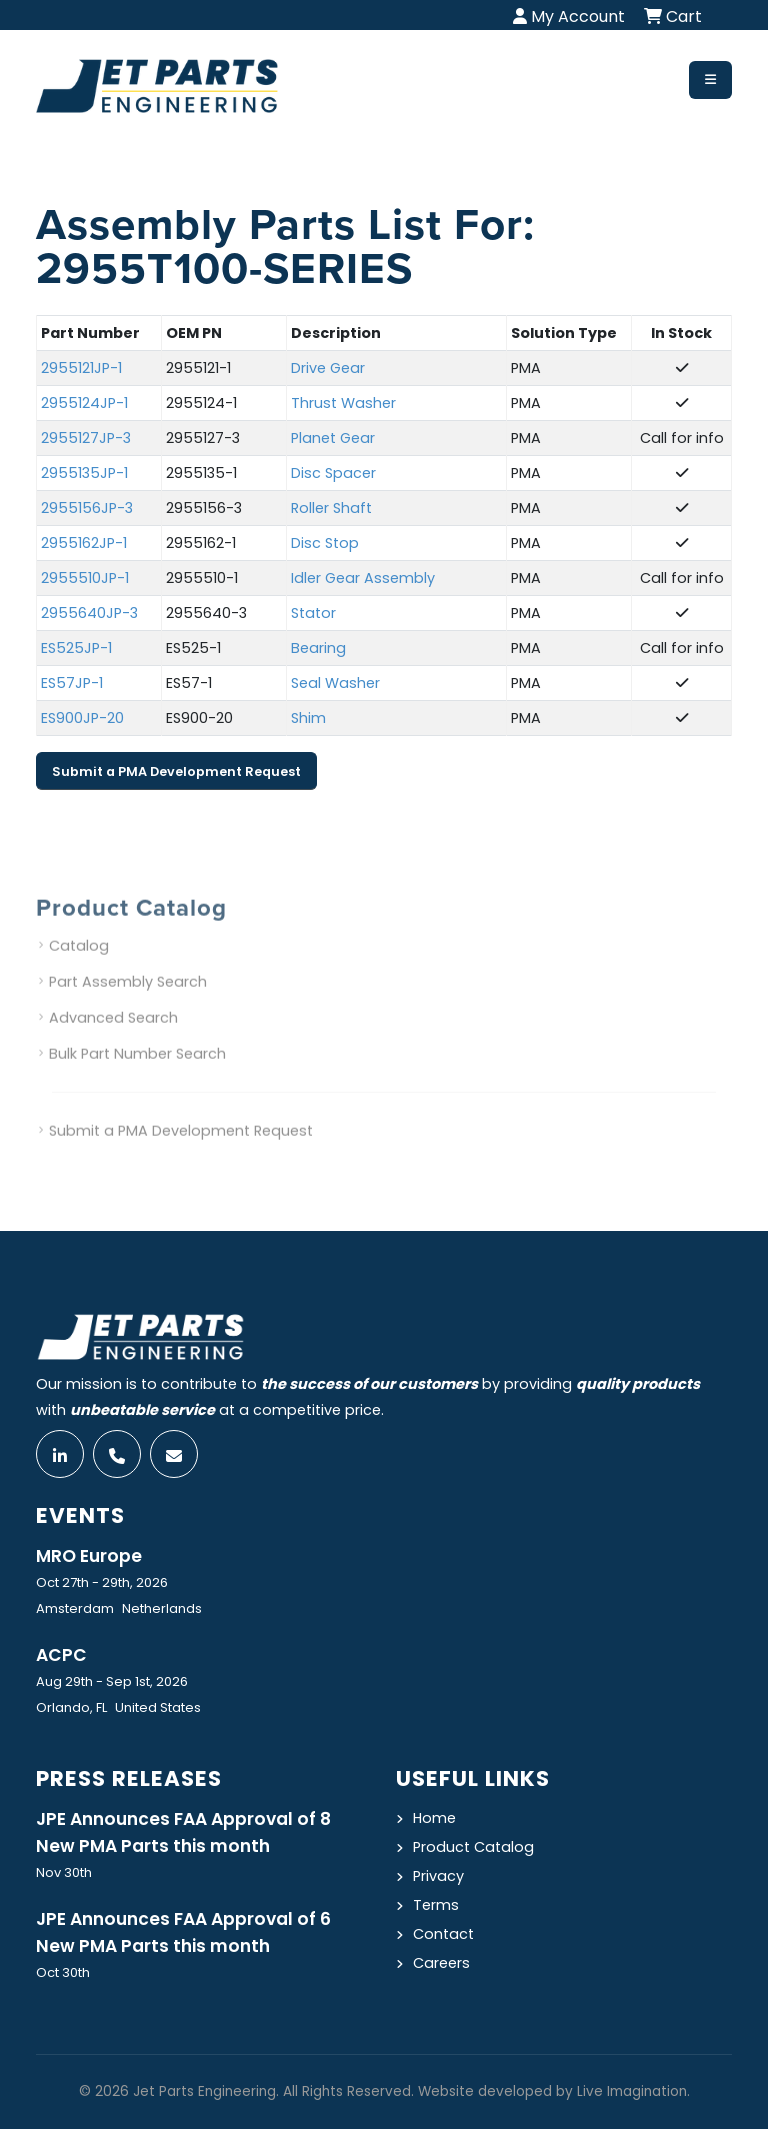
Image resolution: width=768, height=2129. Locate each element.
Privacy (438, 1876)
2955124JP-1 (84, 404)
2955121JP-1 (81, 369)
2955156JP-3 (87, 509)
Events (80, 1515)
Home (434, 1818)
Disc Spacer (333, 474)
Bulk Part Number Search (137, 1074)
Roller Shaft (331, 509)
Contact (443, 1934)
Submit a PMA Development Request (176, 771)
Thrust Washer (343, 404)
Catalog (79, 966)
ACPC (61, 1655)
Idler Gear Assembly (363, 579)
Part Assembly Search (128, 1002)
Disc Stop (325, 544)
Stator (313, 614)
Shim (308, 719)
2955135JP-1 (84, 474)
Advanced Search (113, 1038)
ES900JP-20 (82, 719)
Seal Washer (335, 684)
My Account (569, 16)
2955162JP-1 (84, 544)
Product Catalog (473, 1847)
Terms (436, 1905)
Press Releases (129, 1778)
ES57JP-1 (72, 684)
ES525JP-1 (76, 649)
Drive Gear (328, 369)
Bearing (318, 649)
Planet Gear (333, 439)
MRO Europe (89, 1556)
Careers (441, 1963)
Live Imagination (632, 2091)
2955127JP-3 (86, 439)
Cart (673, 16)
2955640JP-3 (89, 614)
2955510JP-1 (85, 579)
